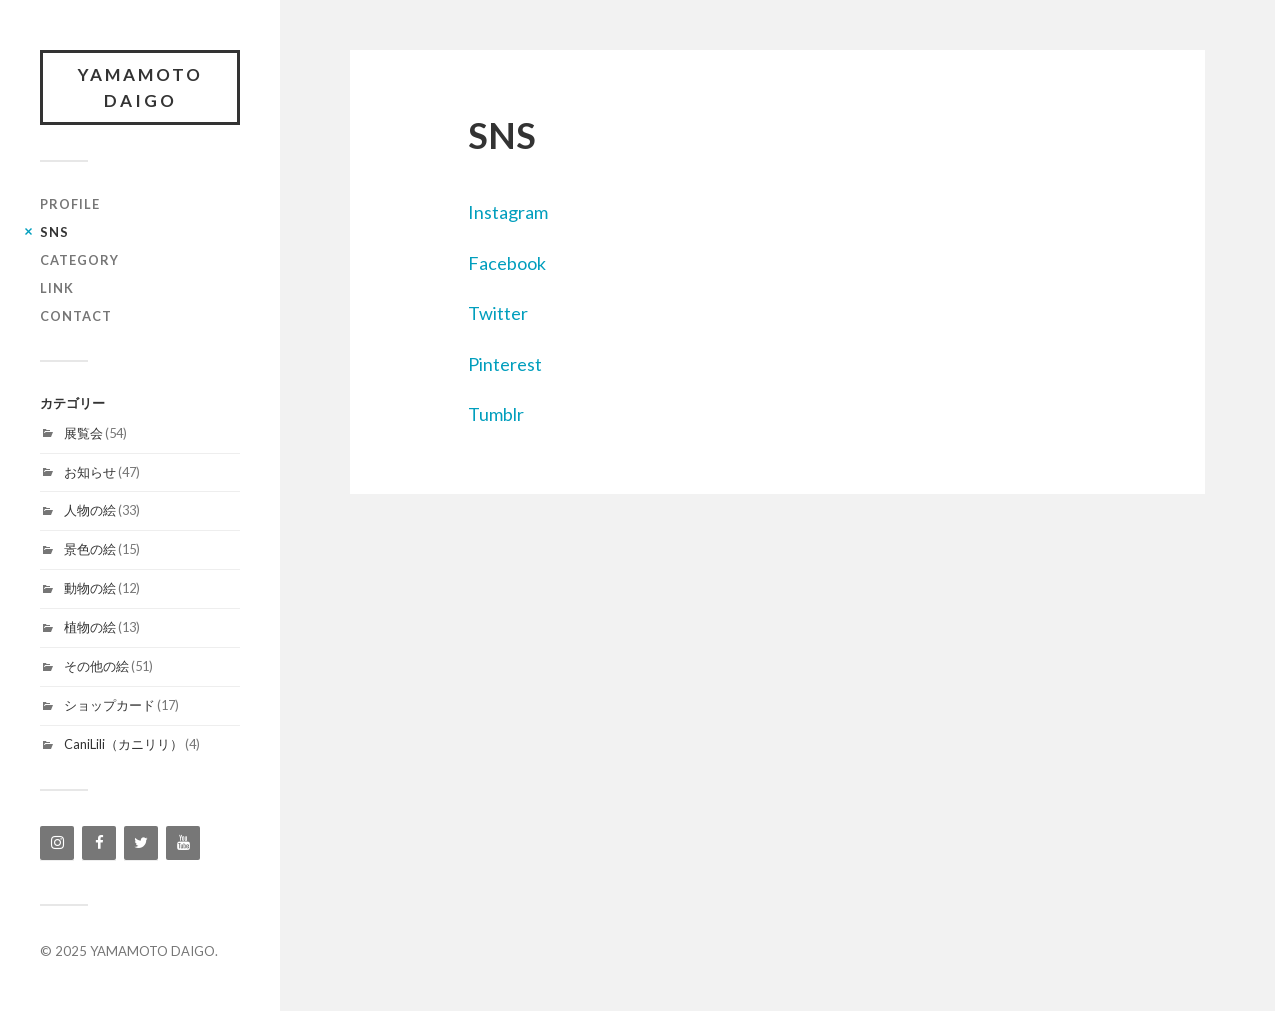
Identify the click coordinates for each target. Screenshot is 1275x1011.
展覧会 (83, 433)
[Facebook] (99, 843)
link (57, 288)
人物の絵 (90, 510)
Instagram (508, 212)
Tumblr (496, 414)
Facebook (507, 263)
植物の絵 (90, 627)
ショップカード (109, 705)
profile (70, 204)
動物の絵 (90, 588)
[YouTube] (183, 843)
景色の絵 (90, 549)
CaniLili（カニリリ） (123, 744)
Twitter (498, 313)
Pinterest (505, 364)
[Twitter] (141, 843)
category (79, 260)
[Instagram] (57, 843)
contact (76, 316)
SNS (54, 232)
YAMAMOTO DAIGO (140, 87)
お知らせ (90, 472)
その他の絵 (96, 666)
